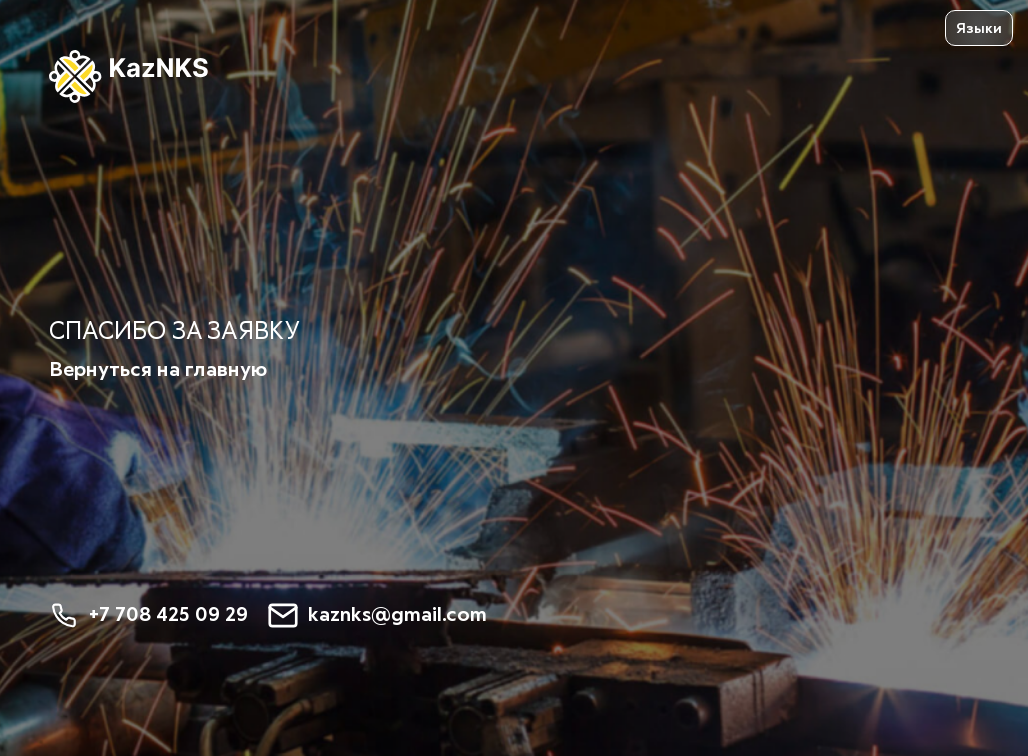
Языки (979, 29)
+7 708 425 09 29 (148, 615)
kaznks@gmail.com (377, 615)
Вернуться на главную (158, 370)
